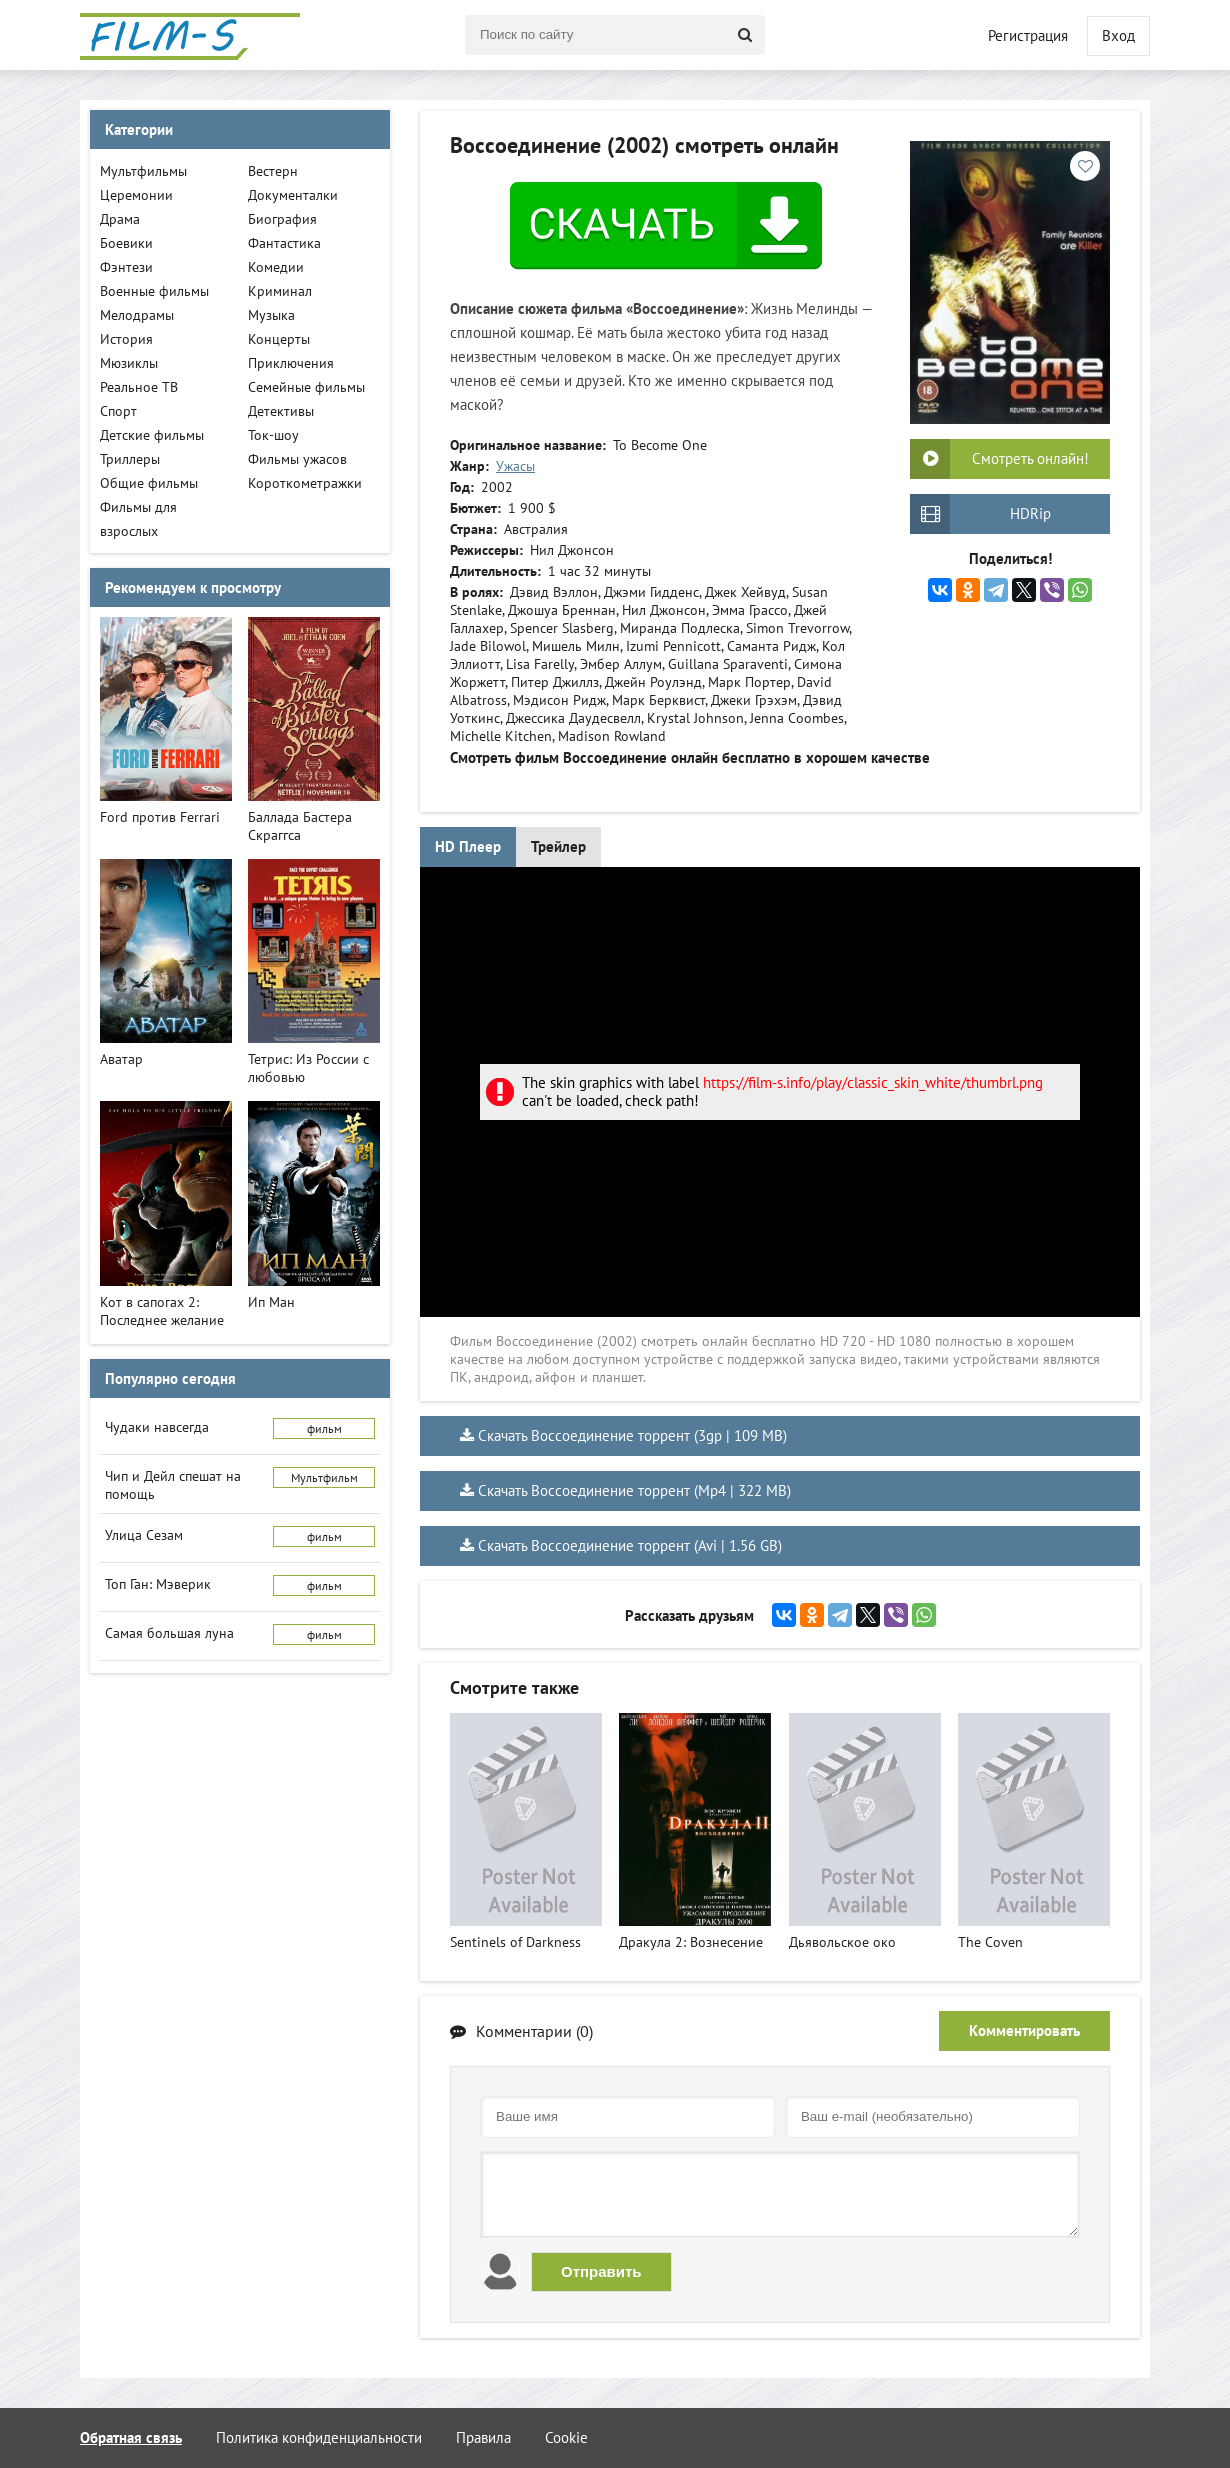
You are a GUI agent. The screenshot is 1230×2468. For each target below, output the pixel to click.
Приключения (291, 363)
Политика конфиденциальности (319, 2437)
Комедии (276, 267)
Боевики (126, 243)
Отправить (601, 2271)
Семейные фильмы (306, 387)
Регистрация (1028, 35)
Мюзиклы (129, 363)
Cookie (566, 2437)
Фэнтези (126, 267)
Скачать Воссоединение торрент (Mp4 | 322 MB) (634, 1490)
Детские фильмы (152, 435)
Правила (483, 2437)
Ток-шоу (273, 435)
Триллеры (130, 459)
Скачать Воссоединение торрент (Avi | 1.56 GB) (630, 1545)
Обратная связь (131, 2437)
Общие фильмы (149, 483)
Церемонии (136, 195)
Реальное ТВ (139, 387)
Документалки (293, 195)
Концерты (279, 339)
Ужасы (515, 466)
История (126, 339)
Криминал (280, 291)
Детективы (281, 411)
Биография (282, 219)
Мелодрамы (137, 315)
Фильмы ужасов (297, 459)
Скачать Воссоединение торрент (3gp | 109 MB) (632, 1435)
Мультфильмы (143, 171)
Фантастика (284, 243)
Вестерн (273, 171)
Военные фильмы (154, 291)
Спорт (118, 411)
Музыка (271, 315)
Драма (120, 219)
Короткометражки (305, 483)
